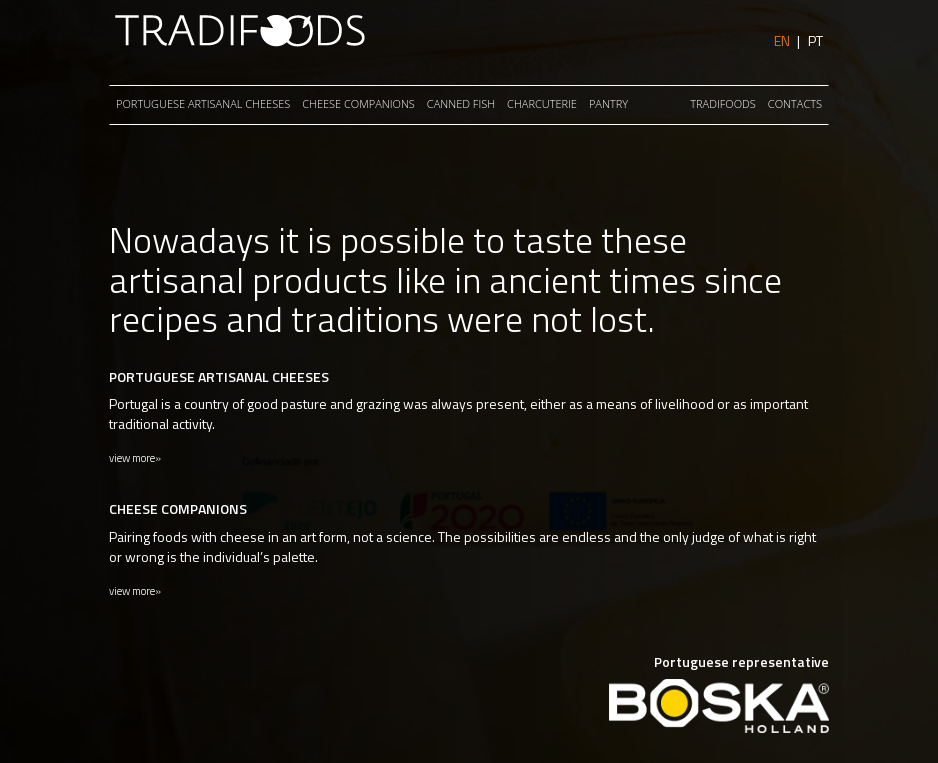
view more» (135, 458)
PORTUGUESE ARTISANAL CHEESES (203, 103)
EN (782, 40)
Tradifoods (723, 103)
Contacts (795, 103)
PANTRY (608, 103)
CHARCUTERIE (542, 103)
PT (815, 40)
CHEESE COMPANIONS (358, 103)
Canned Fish (461, 103)
